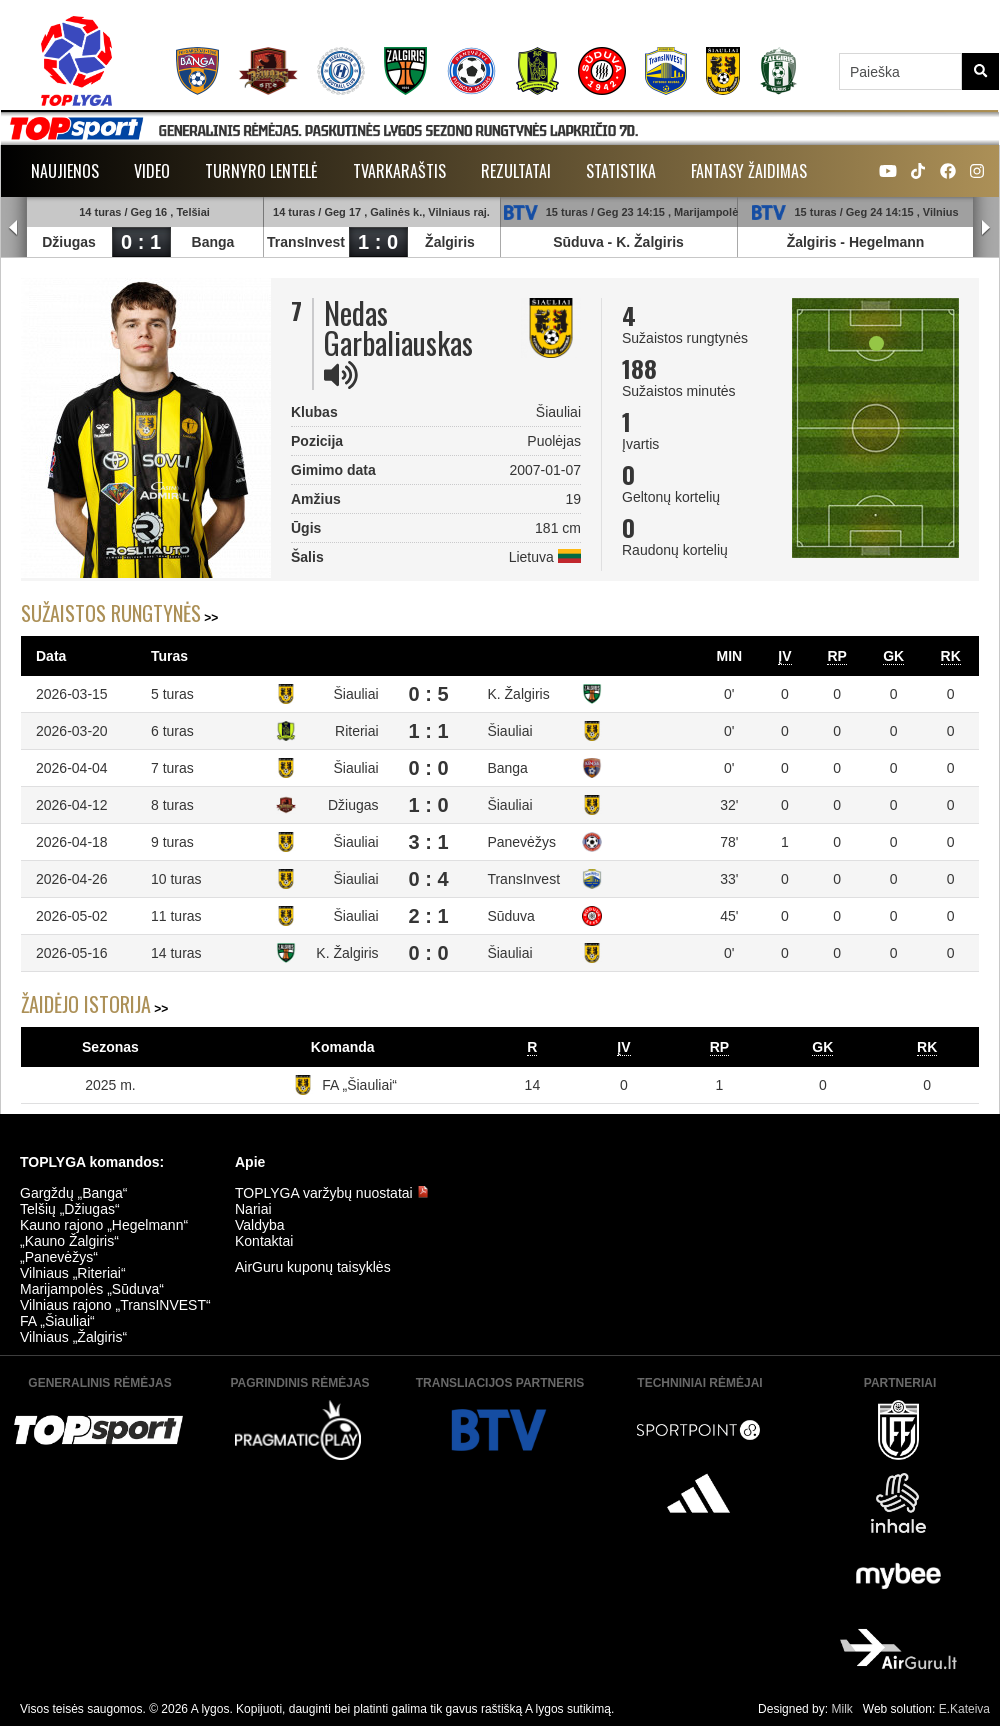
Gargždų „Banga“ (73, 1193)
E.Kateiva (964, 1709)
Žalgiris (450, 242)
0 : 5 (429, 694)
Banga (213, 242)
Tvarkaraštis (399, 171)
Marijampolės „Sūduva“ (92, 1289)
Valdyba (260, 1225)
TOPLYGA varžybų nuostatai (332, 1193)
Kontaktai (264, 1241)
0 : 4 (429, 879)
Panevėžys (521, 842)
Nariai (253, 1209)
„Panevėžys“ (59, 1257)
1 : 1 (429, 731)
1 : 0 (378, 242)
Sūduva (578, 242)
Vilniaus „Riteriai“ (73, 1273)
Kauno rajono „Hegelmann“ (104, 1225)
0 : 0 (429, 768)
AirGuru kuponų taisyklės (313, 1267)
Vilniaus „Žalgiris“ (73, 1337)
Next (986, 228)
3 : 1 (429, 842)
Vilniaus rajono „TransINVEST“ (115, 1305)
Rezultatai (516, 171)
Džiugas (69, 242)
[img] (341, 375)
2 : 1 (429, 916)
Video (152, 171)
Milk (841, 1709)
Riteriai (357, 731)
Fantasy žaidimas (749, 171)
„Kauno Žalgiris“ (69, 1241)
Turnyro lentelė (261, 171)
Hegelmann (886, 242)
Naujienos (65, 171)
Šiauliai (355, 694)
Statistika (621, 171)
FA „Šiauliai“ (359, 1085)
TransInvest (306, 242)
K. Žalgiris (650, 242)
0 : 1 (141, 242)
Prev (14, 228)
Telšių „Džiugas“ (70, 1209)
